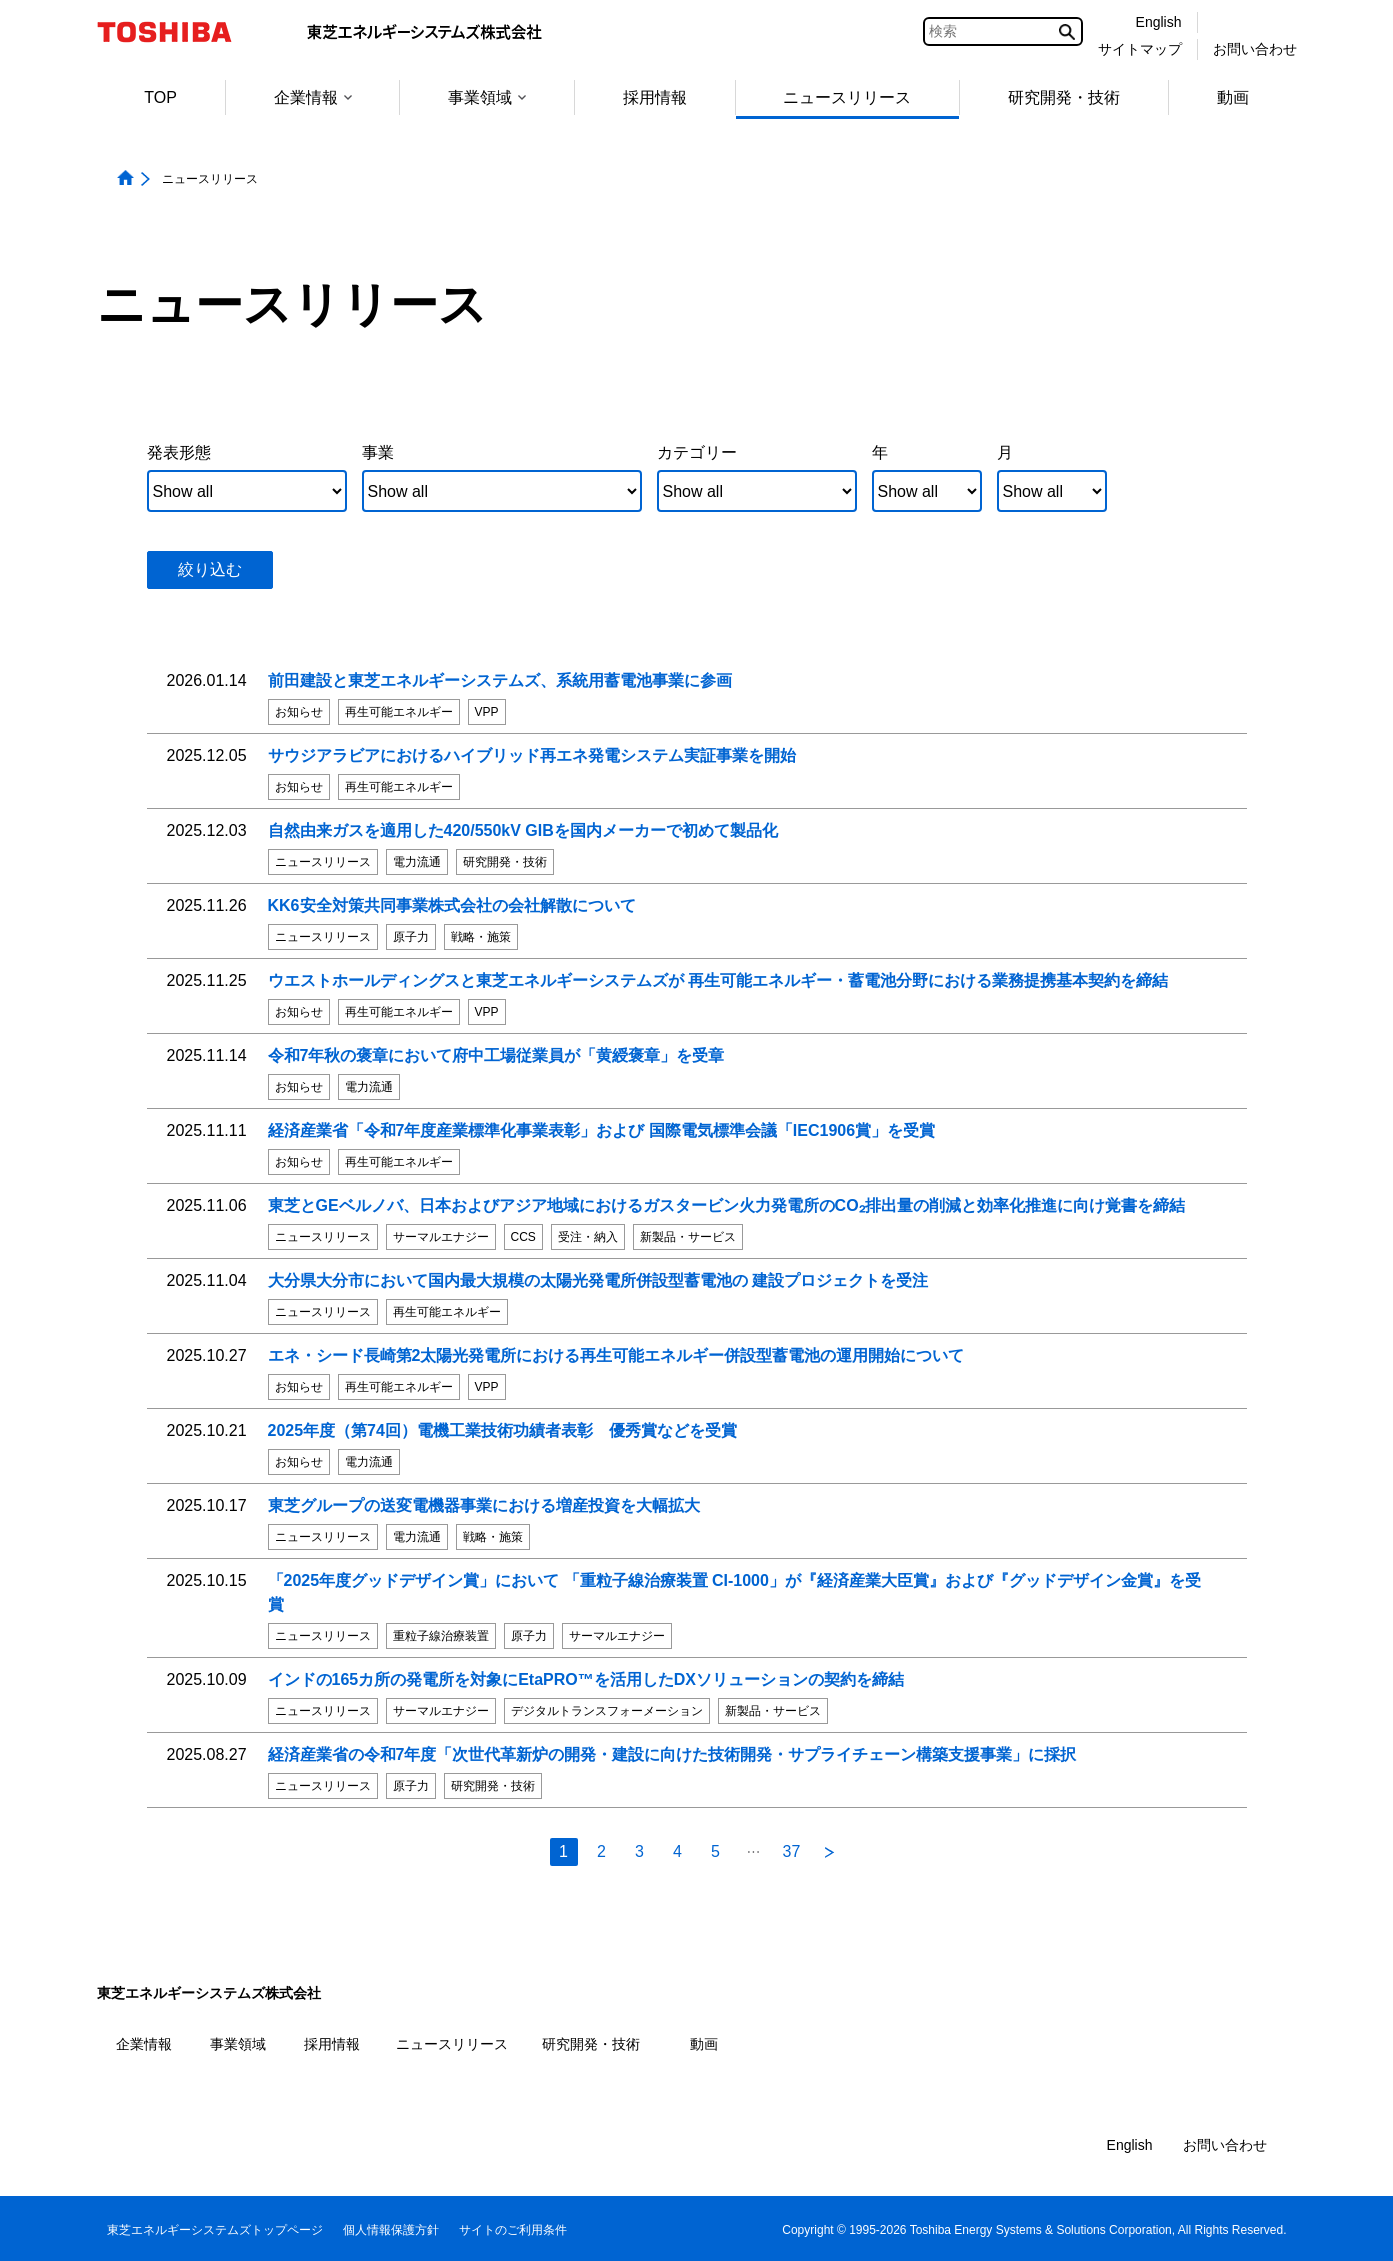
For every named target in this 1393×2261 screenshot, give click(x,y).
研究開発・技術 (1064, 97)
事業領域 (487, 97)
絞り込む (210, 569)
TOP (160, 97)
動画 (1233, 97)
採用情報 (655, 97)
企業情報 (313, 97)
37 (792, 1851)
